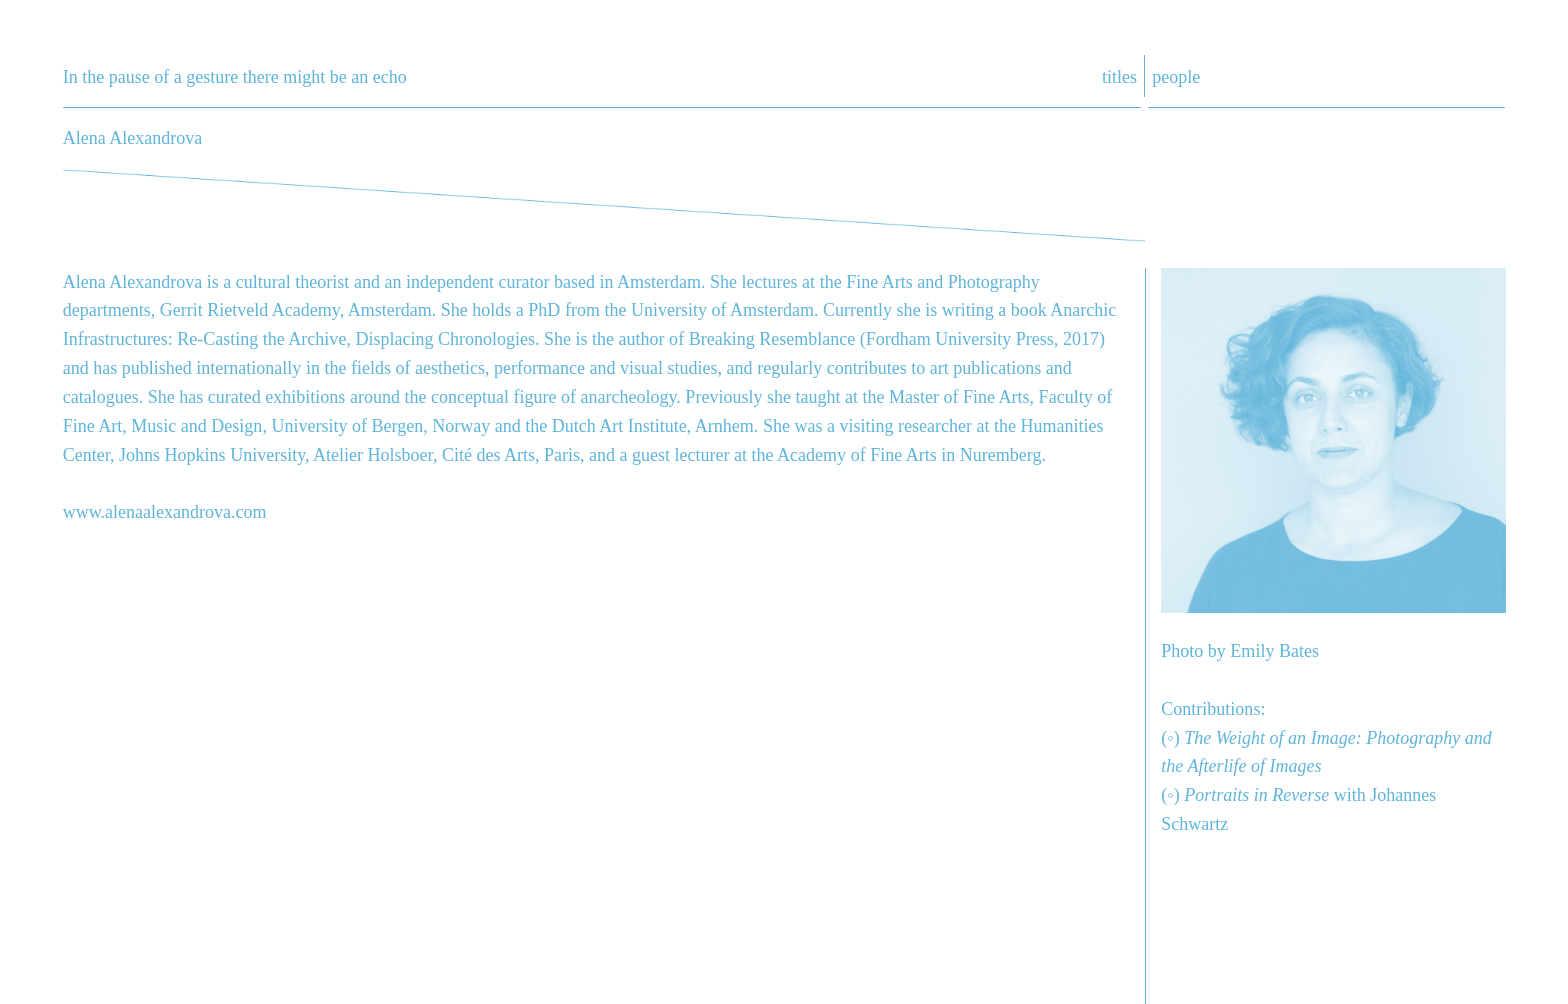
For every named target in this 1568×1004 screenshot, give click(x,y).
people (1176, 77)
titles (1119, 77)
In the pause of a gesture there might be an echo (235, 77)
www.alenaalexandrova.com (165, 512)
